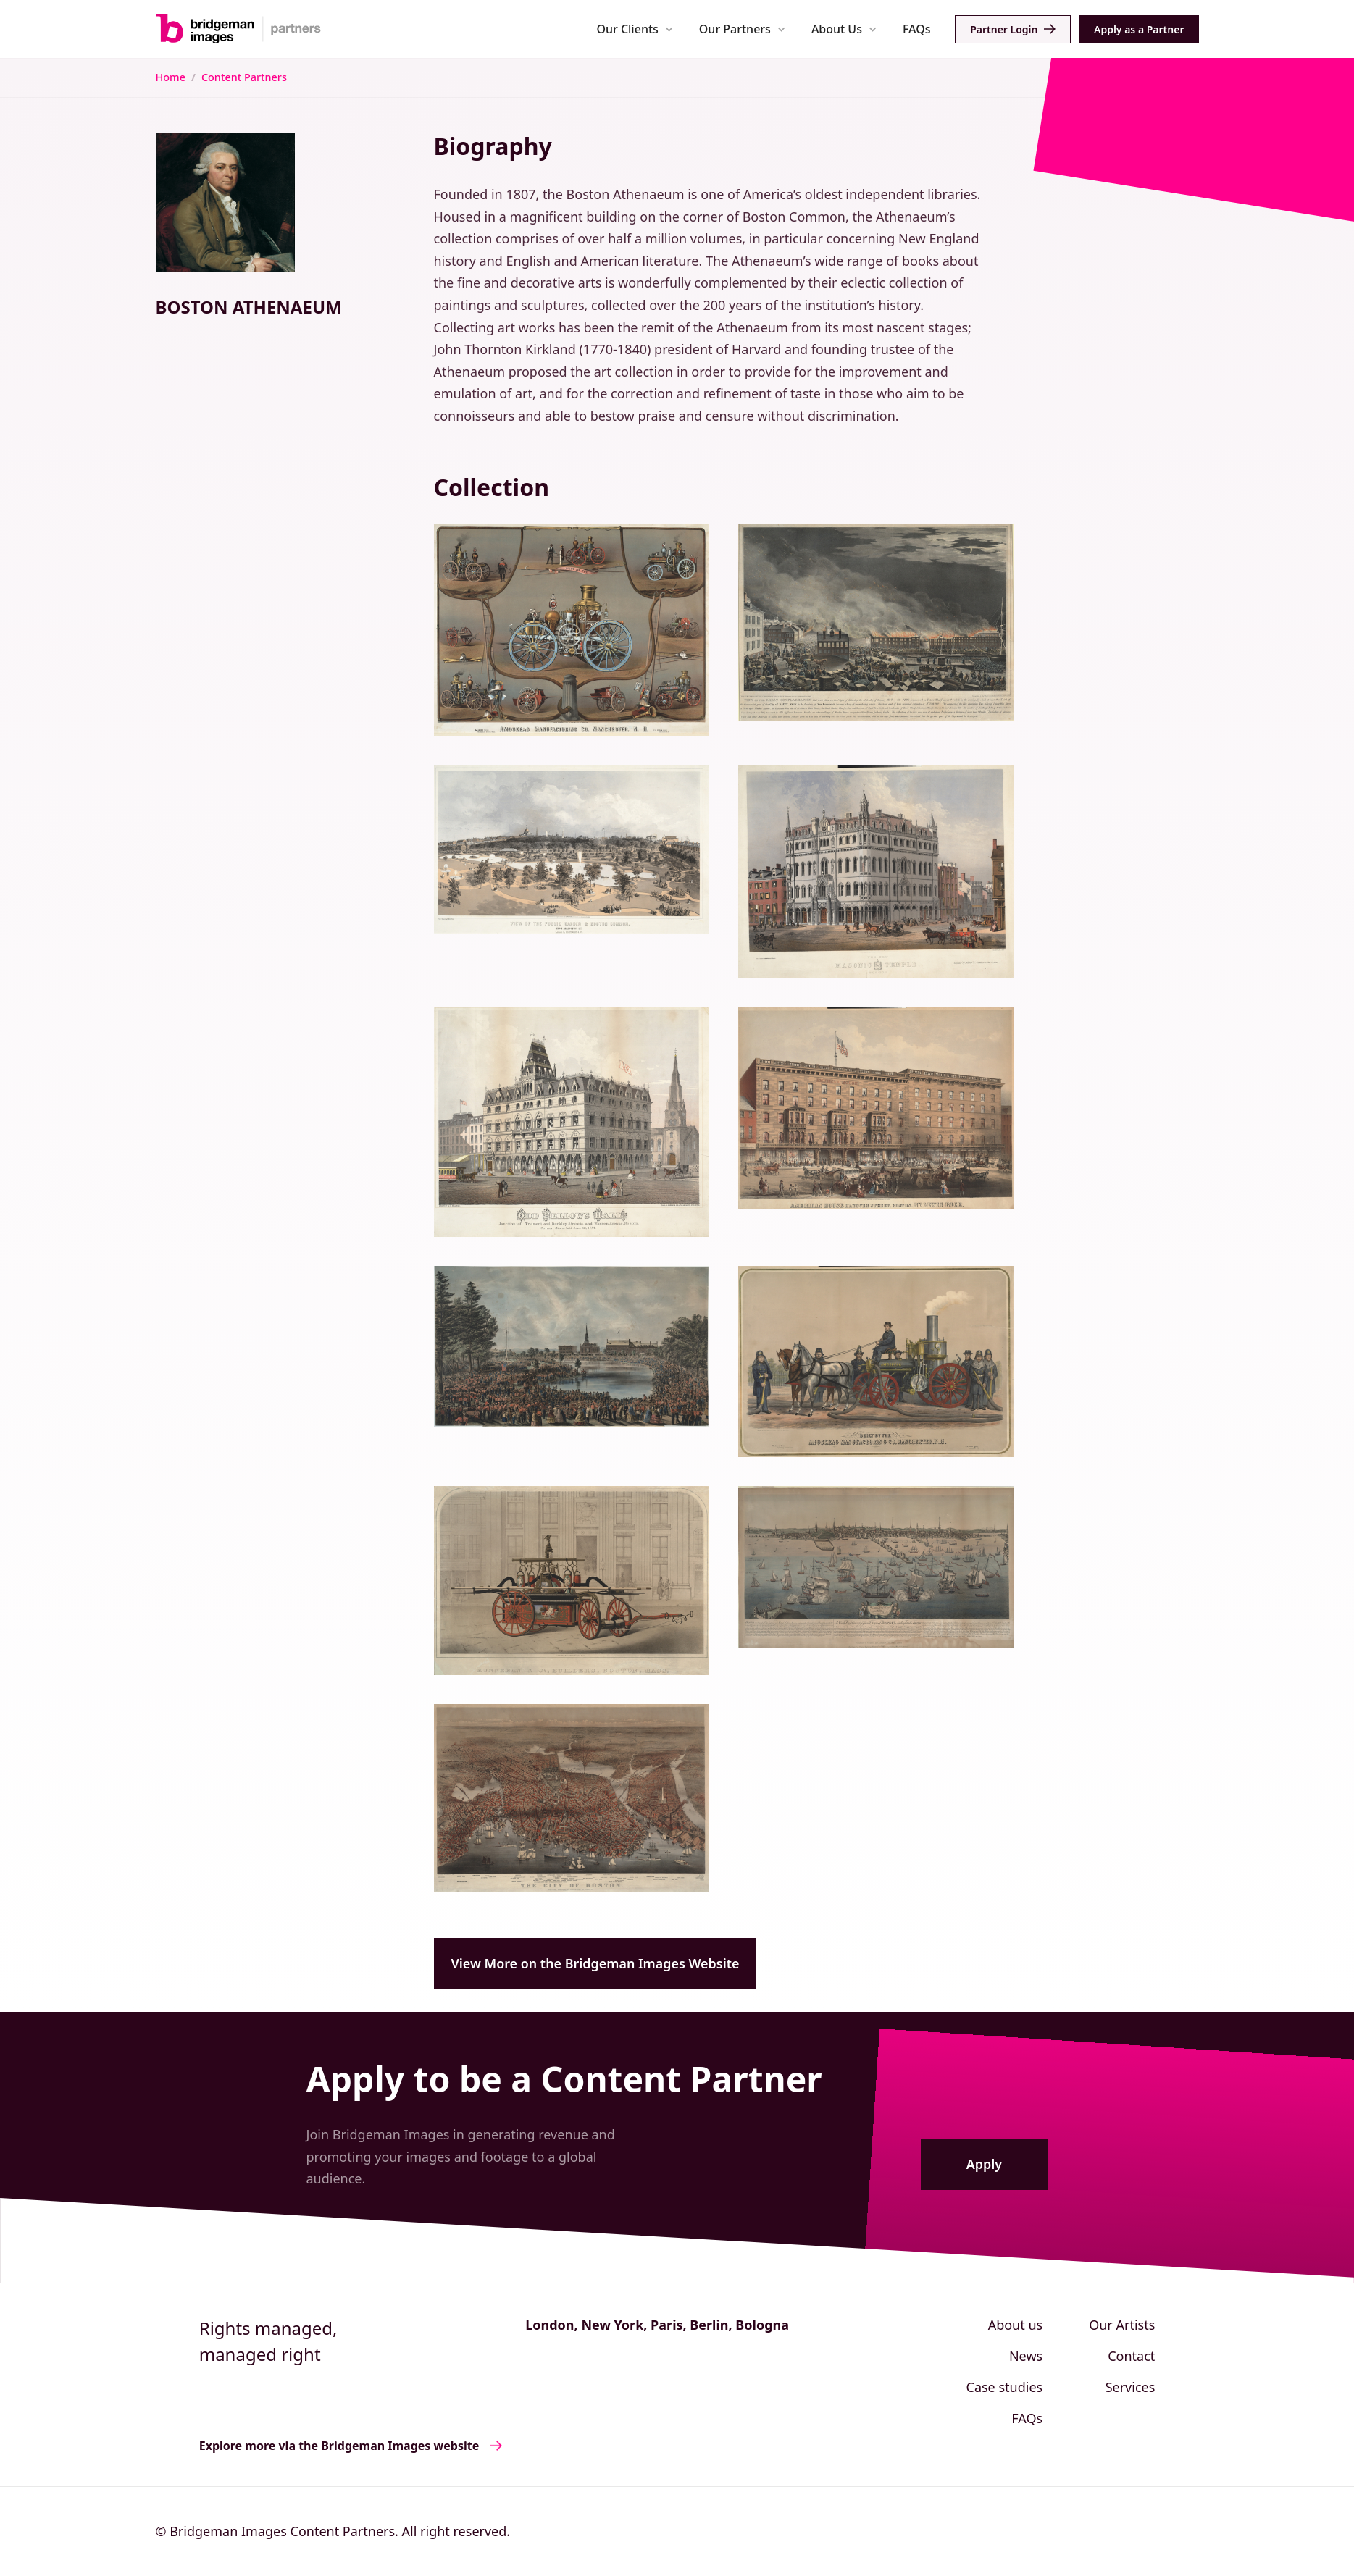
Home (170, 77)
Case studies (1004, 2387)
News (1025, 2356)
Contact (1131, 2356)
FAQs (917, 29)
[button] (635, 28)
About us (1015, 2324)
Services (1131, 2387)
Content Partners (244, 77)
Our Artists (1122, 2324)
